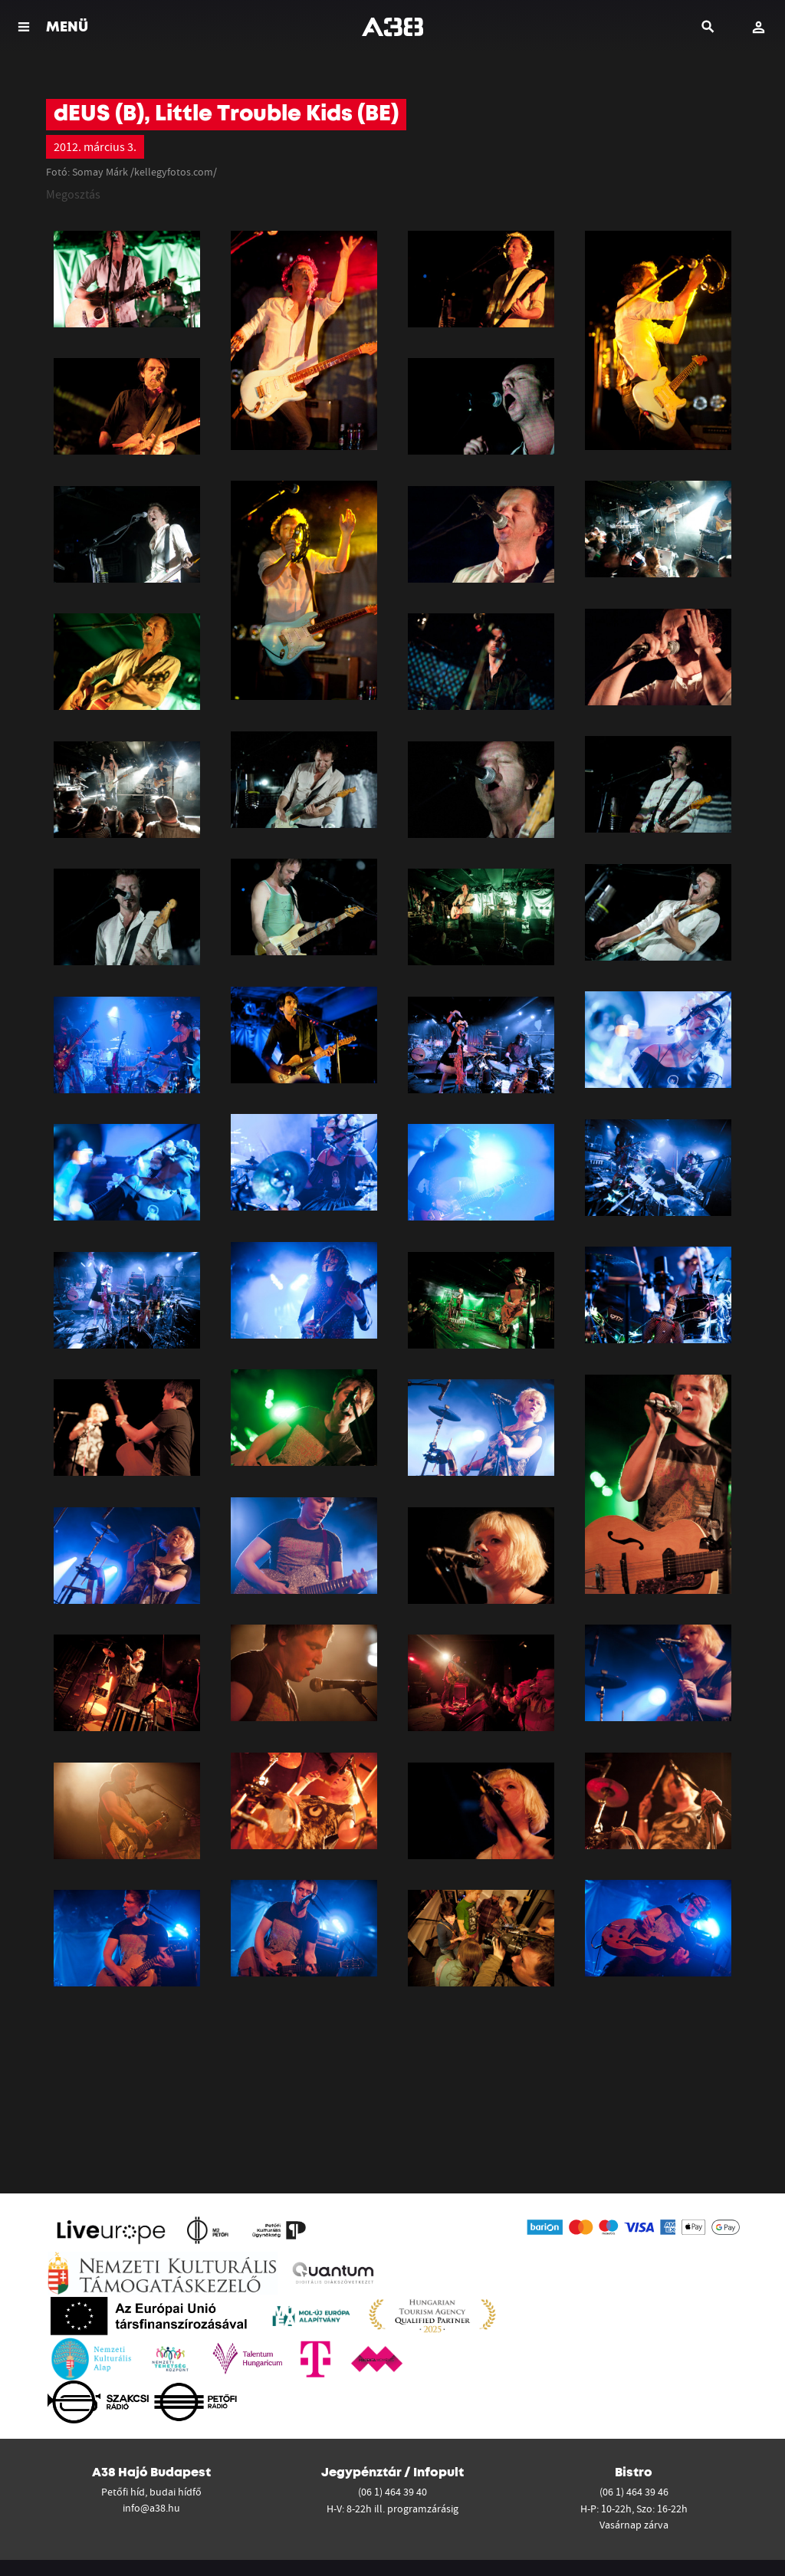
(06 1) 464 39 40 (392, 2492)
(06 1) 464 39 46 (633, 2492)
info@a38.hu (151, 2508)
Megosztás (73, 194)
